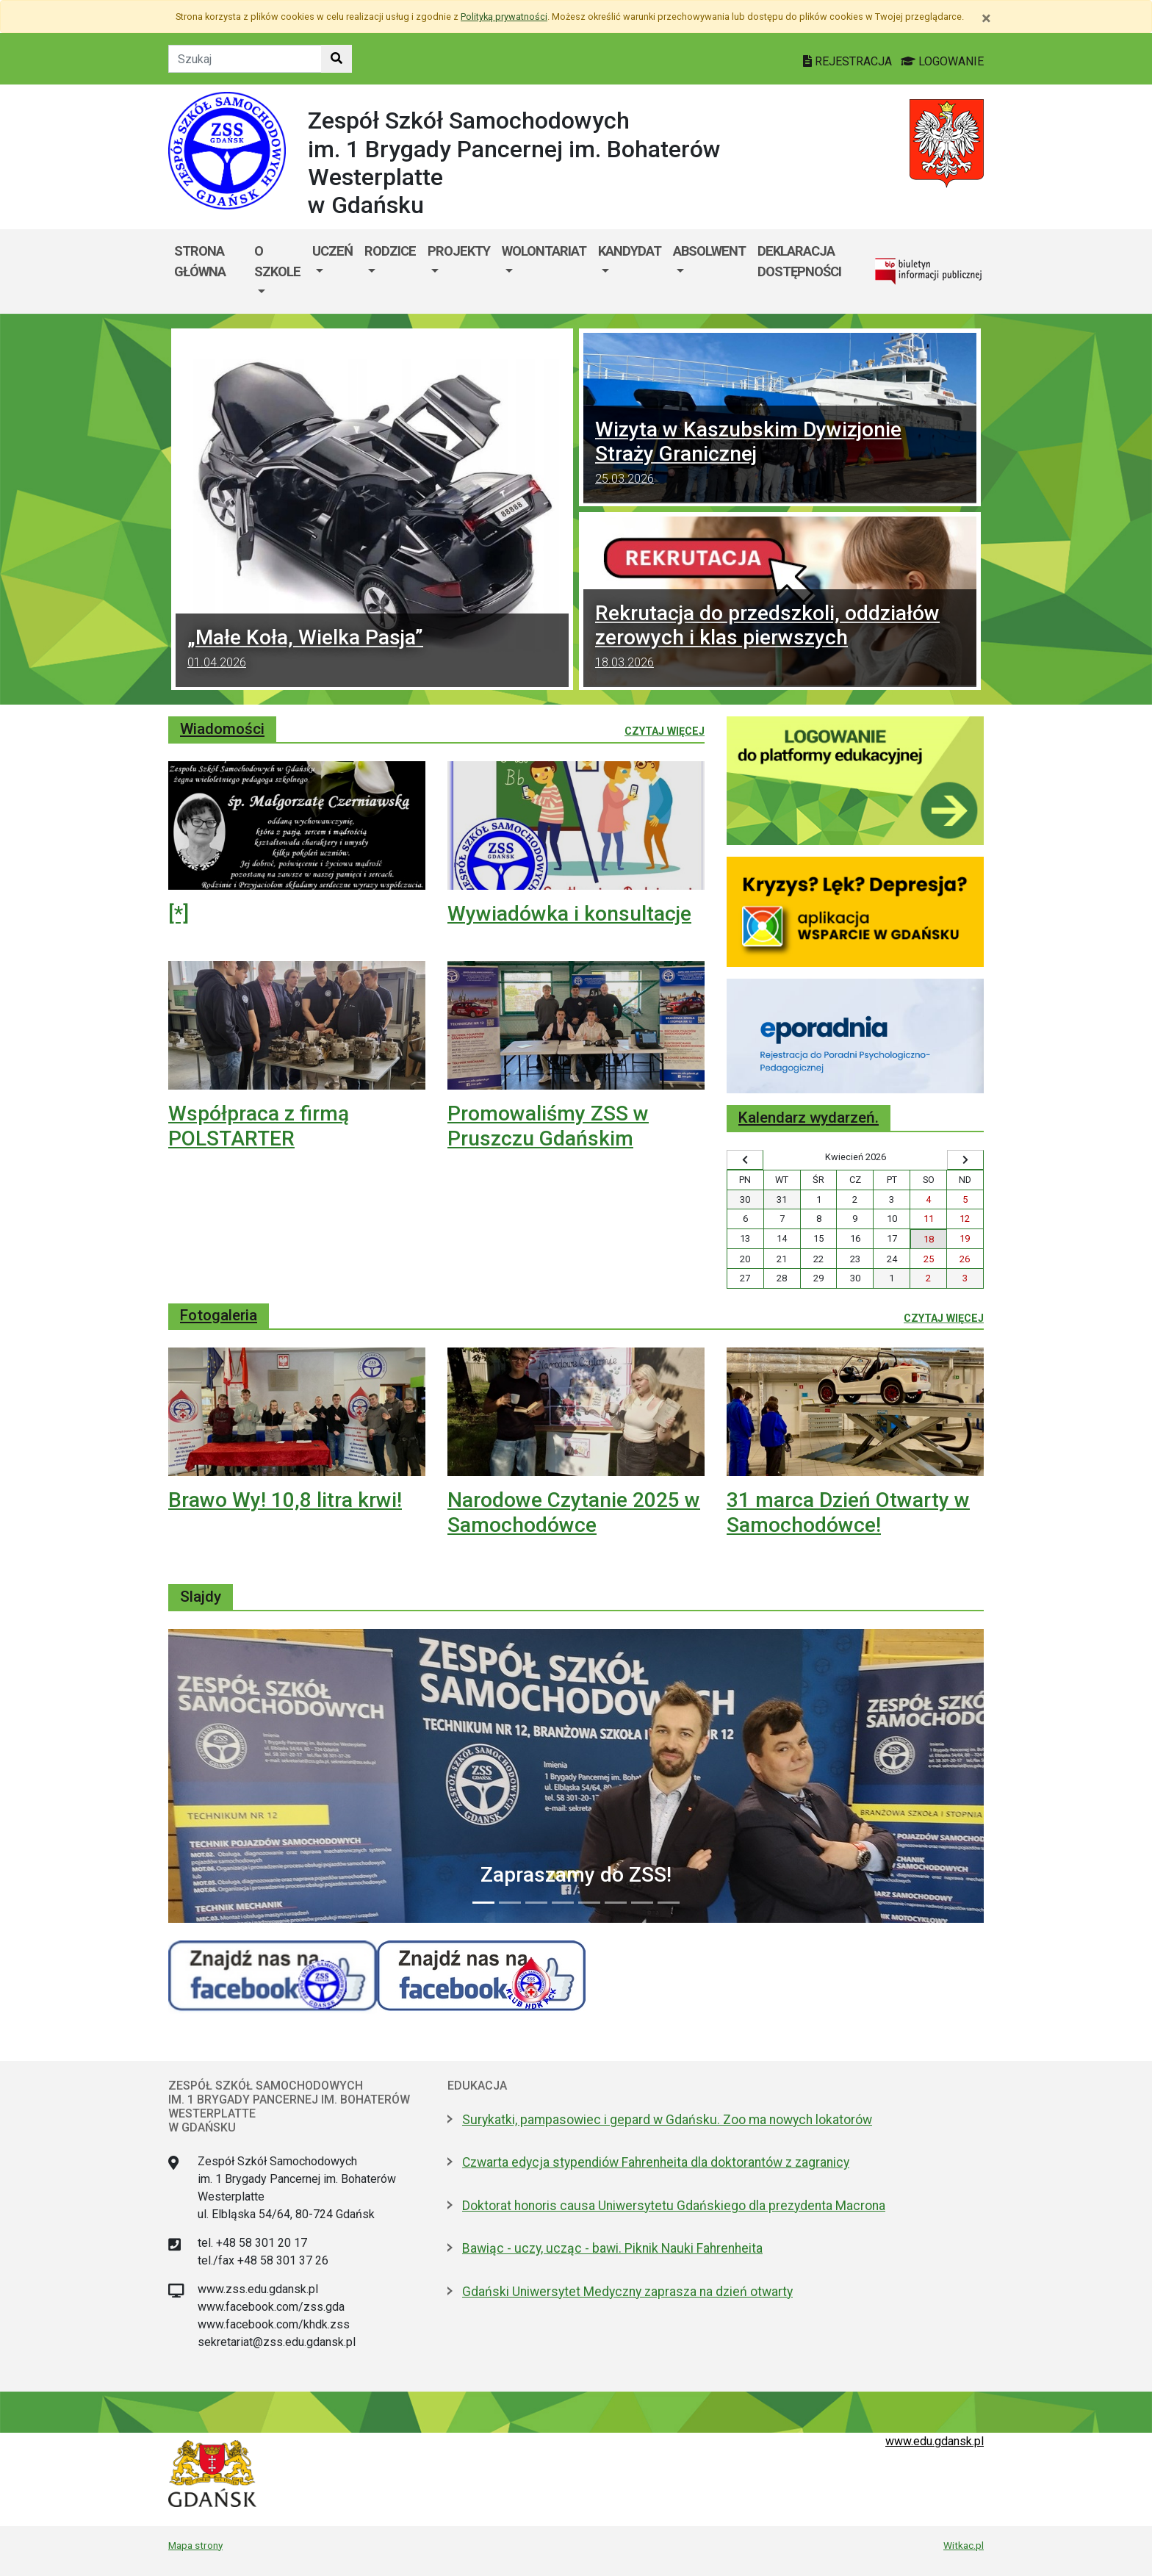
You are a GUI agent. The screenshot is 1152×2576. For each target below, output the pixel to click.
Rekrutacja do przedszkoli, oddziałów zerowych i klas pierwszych (780, 638)
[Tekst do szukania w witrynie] (245, 59)
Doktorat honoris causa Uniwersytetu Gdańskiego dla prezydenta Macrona (673, 2205)
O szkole (277, 261)
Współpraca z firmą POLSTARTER (258, 1126)
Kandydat (629, 251)
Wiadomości (222, 729)
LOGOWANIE (942, 61)
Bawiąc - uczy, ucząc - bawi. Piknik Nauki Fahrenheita (612, 2248)
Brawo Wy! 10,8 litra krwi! (285, 1500)
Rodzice (390, 251)
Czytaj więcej (664, 730)
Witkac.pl (963, 2545)
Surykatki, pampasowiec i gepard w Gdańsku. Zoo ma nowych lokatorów (667, 2119)
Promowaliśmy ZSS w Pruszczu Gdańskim (548, 1126)
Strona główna (200, 261)
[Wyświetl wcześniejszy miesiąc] (745, 1160)
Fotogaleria (218, 1315)
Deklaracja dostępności (799, 261)
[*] (178, 914)
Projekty (459, 251)
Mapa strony (195, 2545)
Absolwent (709, 251)
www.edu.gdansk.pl (934, 2441)
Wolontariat (544, 251)
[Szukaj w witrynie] (336, 59)
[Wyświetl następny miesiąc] (965, 1160)
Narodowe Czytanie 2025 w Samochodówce (573, 1512)
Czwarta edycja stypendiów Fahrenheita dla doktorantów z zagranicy (655, 2162)
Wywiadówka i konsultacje (569, 914)
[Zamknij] (986, 18)
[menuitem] (277, 271)
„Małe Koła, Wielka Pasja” (372, 650)
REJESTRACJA (849, 61)
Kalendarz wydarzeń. (808, 1117)
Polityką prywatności (504, 16)
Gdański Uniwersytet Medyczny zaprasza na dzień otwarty (627, 2291)
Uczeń (332, 251)
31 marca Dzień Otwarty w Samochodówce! (848, 1512)
